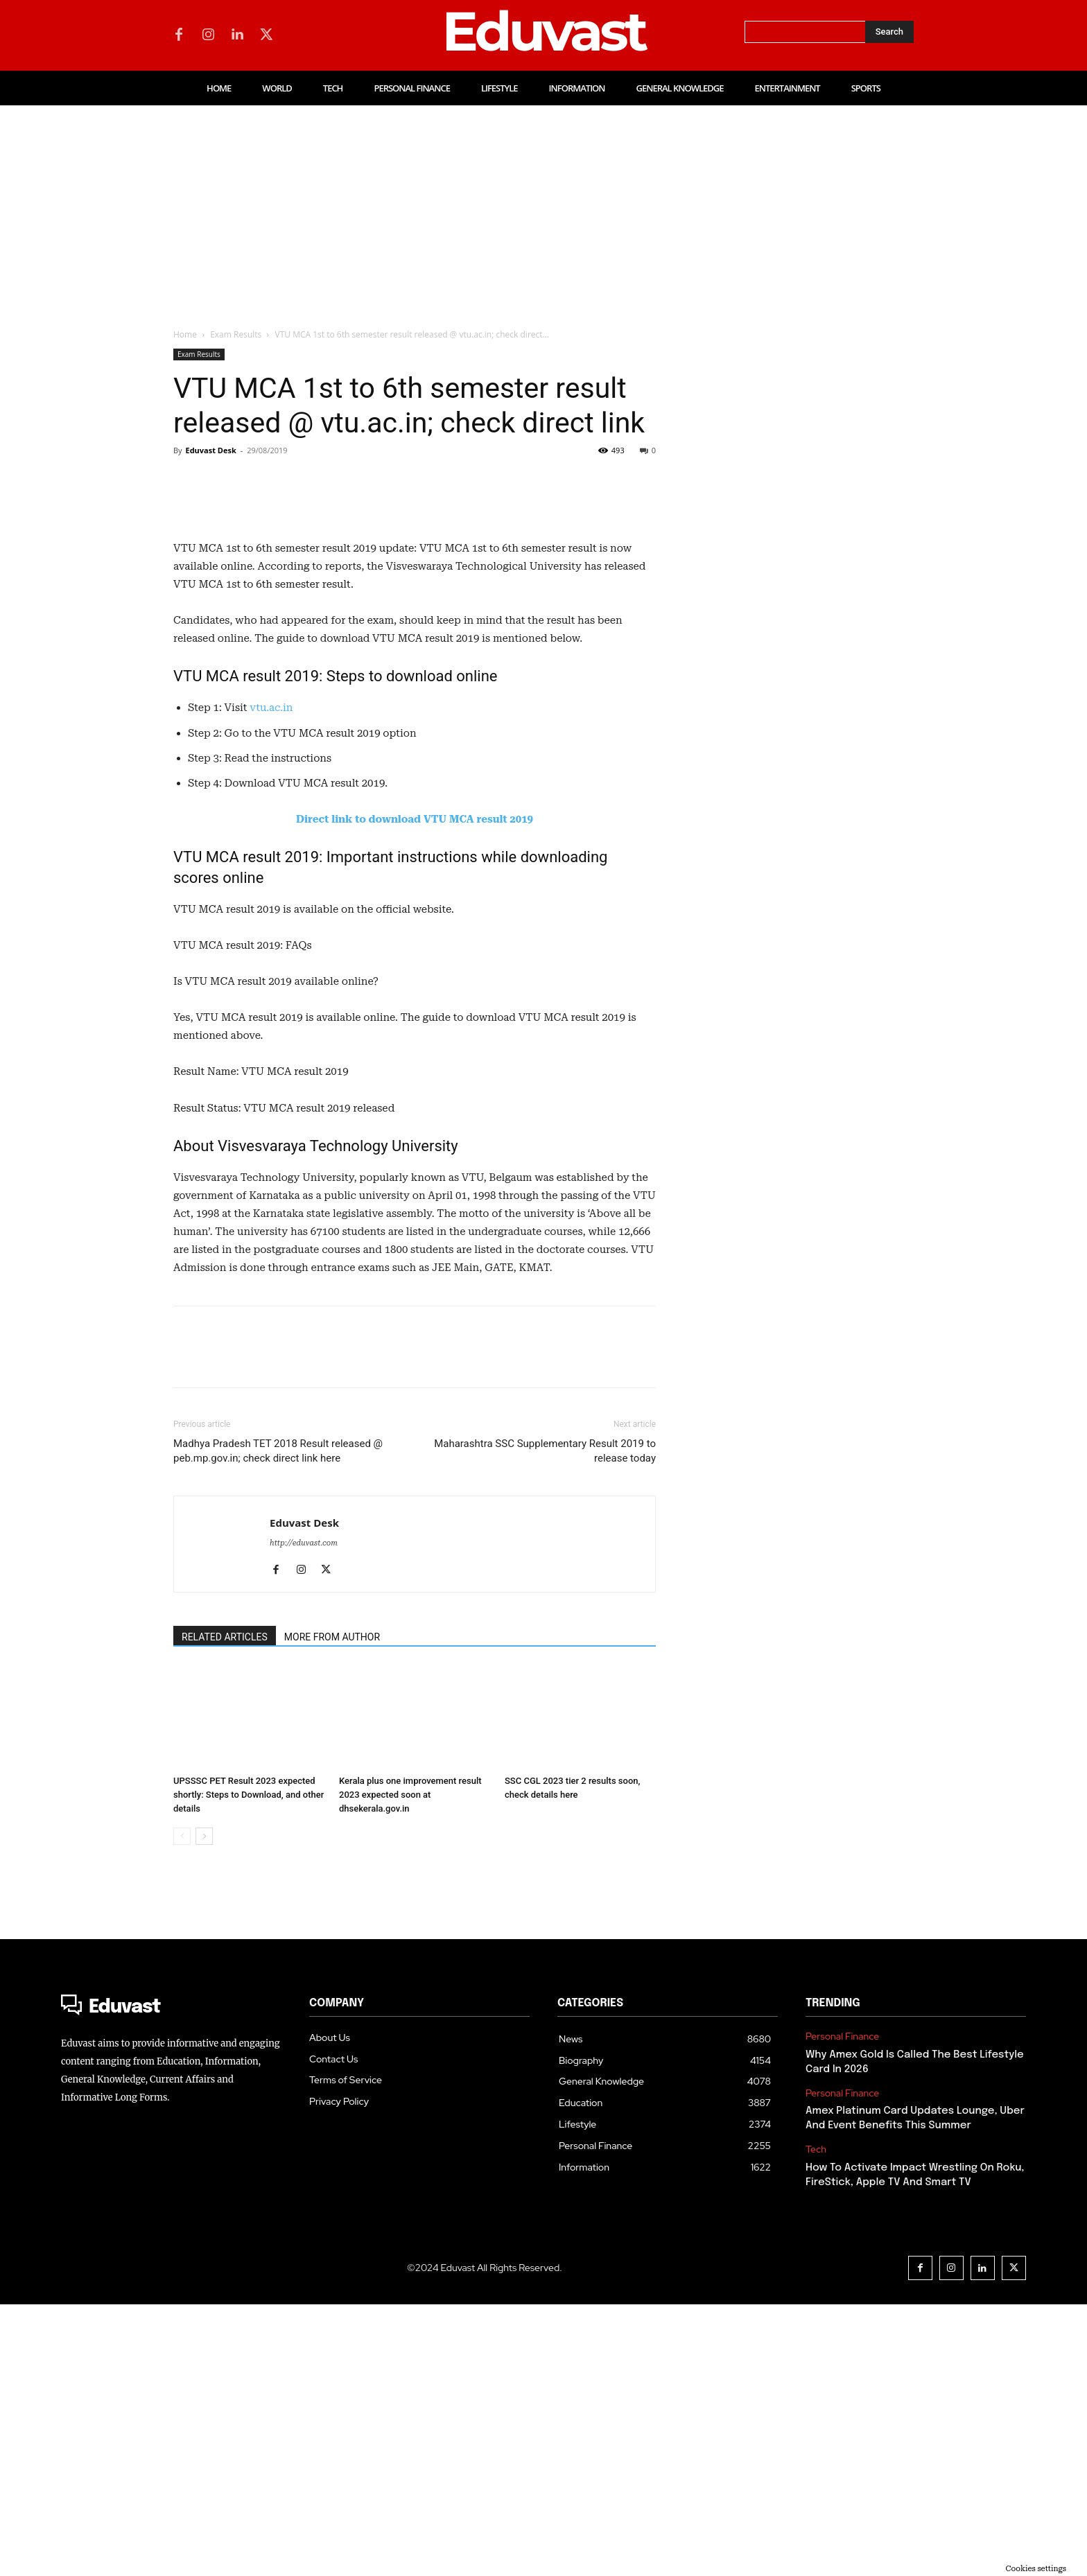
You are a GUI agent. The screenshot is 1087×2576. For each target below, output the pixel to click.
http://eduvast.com (304, 1814)
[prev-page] (182, 2108)
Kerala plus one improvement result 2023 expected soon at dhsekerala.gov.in (410, 2066)
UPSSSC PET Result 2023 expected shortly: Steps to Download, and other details (248, 2066)
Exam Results (235, 334)
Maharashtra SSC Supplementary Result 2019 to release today (545, 1722)
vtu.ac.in (271, 979)
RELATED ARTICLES (225, 1908)
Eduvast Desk (210, 450)
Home (185, 334)
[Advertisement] (543, 209)
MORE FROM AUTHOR (332, 1908)
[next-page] (204, 2108)
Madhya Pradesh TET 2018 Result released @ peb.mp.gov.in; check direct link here (278, 1722)
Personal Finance (842, 2308)
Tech (816, 2421)
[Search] (889, 32)
